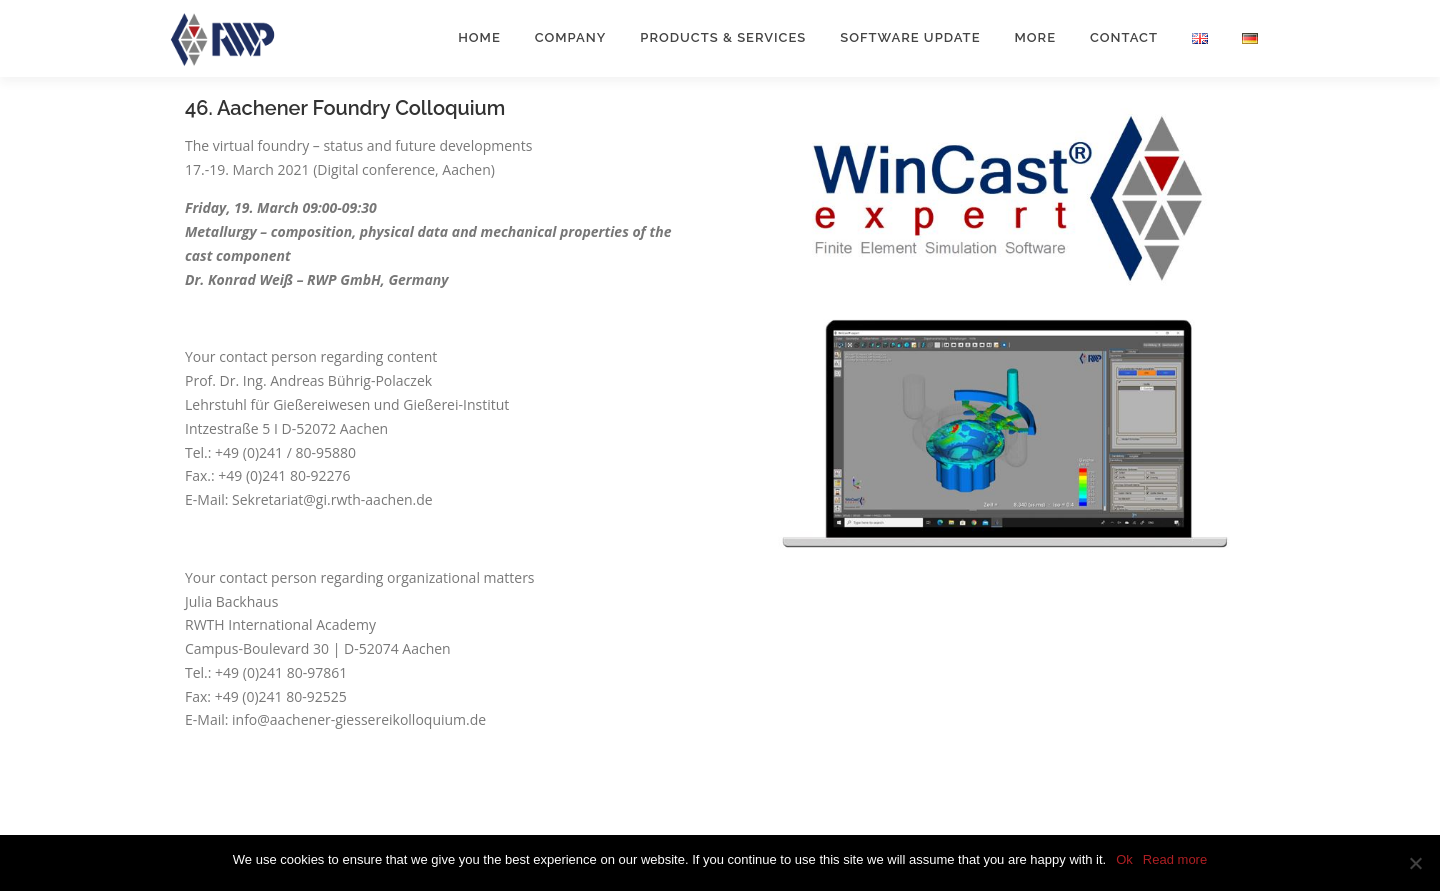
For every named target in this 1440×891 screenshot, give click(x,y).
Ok (1124, 859)
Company (571, 37)
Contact (1124, 37)
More (1035, 37)
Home (479, 37)
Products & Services (723, 37)
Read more (1175, 859)
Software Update (910, 37)
